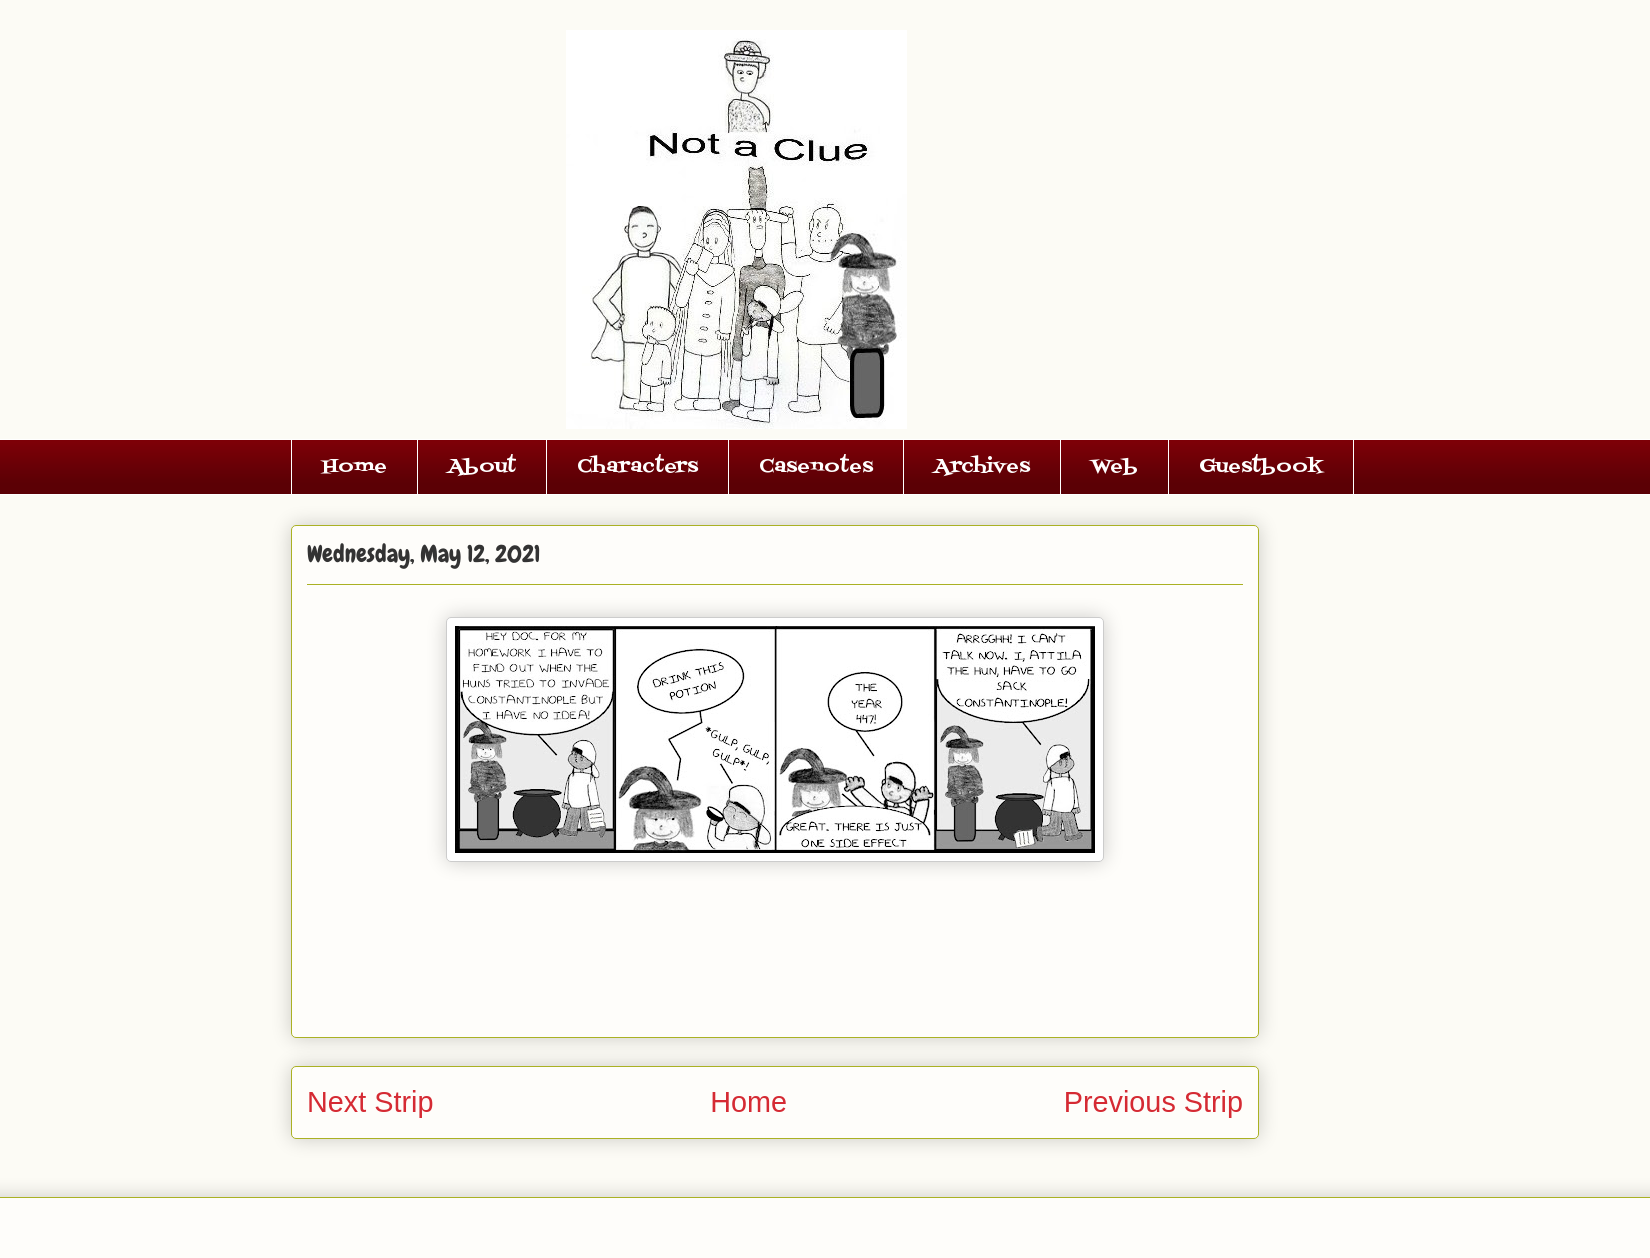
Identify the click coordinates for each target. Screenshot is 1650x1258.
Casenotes (816, 467)
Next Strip (370, 1102)
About (482, 467)
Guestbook (1261, 467)
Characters (637, 467)
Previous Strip (1153, 1102)
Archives (982, 467)
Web (1114, 467)
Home (354, 467)
